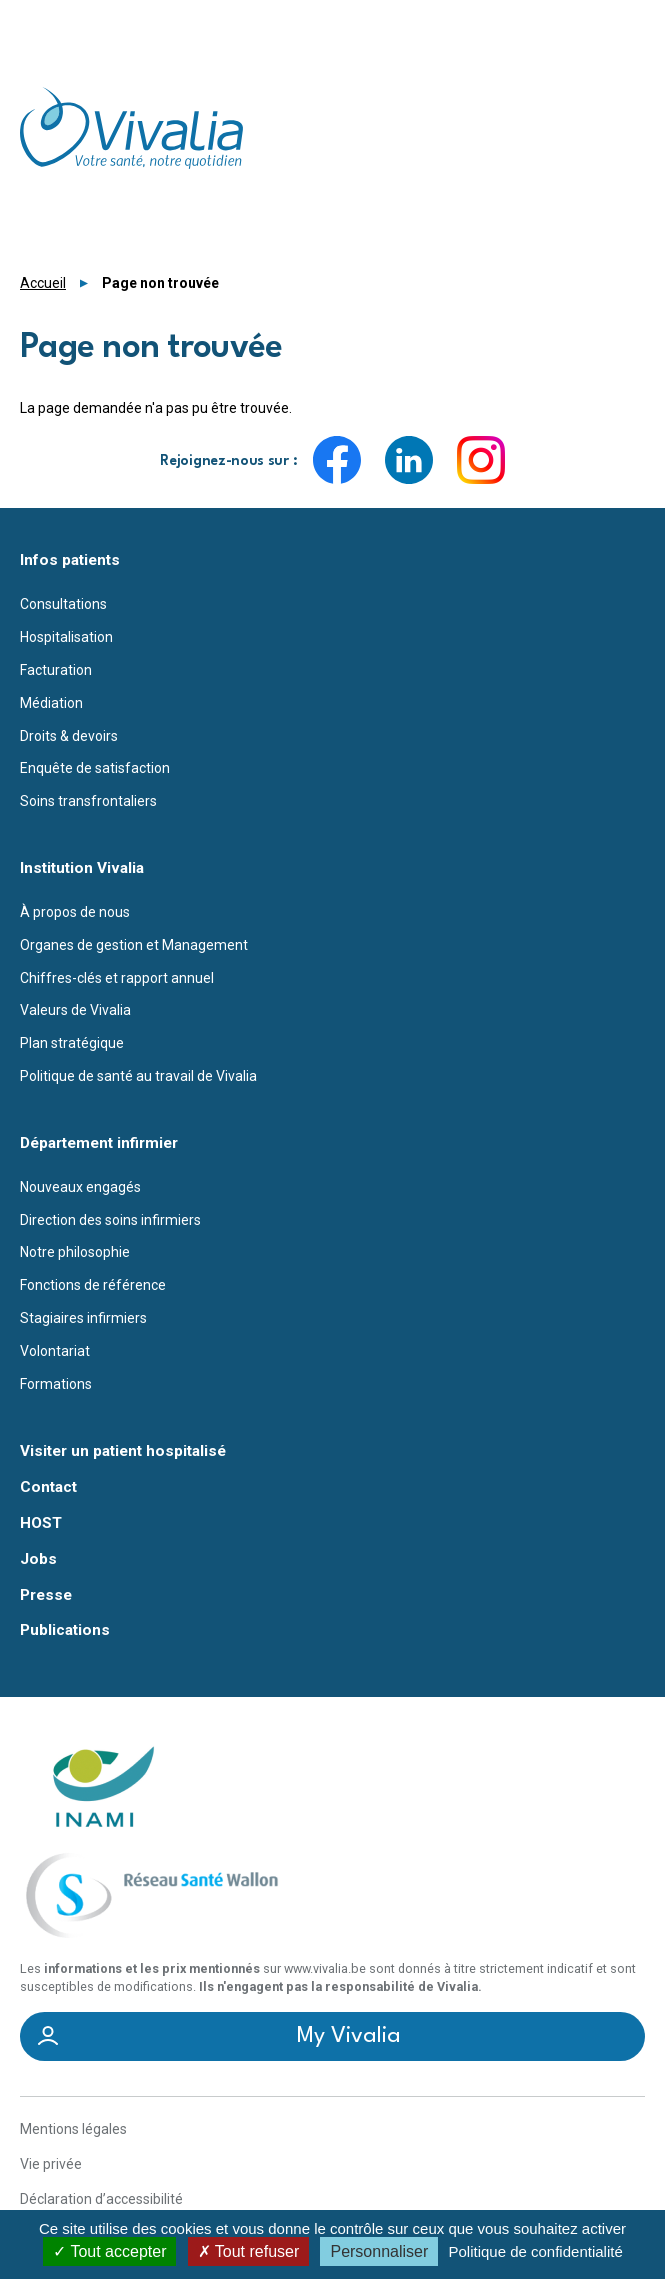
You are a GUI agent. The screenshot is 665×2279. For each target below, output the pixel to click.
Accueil (43, 283)
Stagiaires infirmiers (83, 1318)
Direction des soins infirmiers (110, 1220)
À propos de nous (75, 912)
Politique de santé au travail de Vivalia (138, 1076)
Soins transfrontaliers (88, 801)
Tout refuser (249, 2251)
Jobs (38, 1559)
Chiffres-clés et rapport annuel (117, 978)
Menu (633, 24)
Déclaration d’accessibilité (101, 2199)
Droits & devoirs (69, 736)
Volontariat (55, 1351)
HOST (41, 1523)
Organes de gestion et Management (134, 945)
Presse (46, 1595)
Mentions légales (73, 2129)
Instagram (481, 460)
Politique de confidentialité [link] (535, 2251)
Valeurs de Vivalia (75, 1010)
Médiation (51, 703)
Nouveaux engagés (80, 1187)
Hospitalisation (66, 637)
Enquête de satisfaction (95, 768)
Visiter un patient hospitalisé (123, 1451)
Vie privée (51, 2164)
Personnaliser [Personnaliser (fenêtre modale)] (379, 2251)
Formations (56, 1384)
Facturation (56, 670)
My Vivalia (349, 2036)
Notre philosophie (75, 1252)
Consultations (63, 604)
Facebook (337, 460)
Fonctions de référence (93, 1285)
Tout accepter (109, 2251)
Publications (65, 1630)
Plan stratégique (72, 1043)
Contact (48, 1487)
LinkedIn (409, 460)
